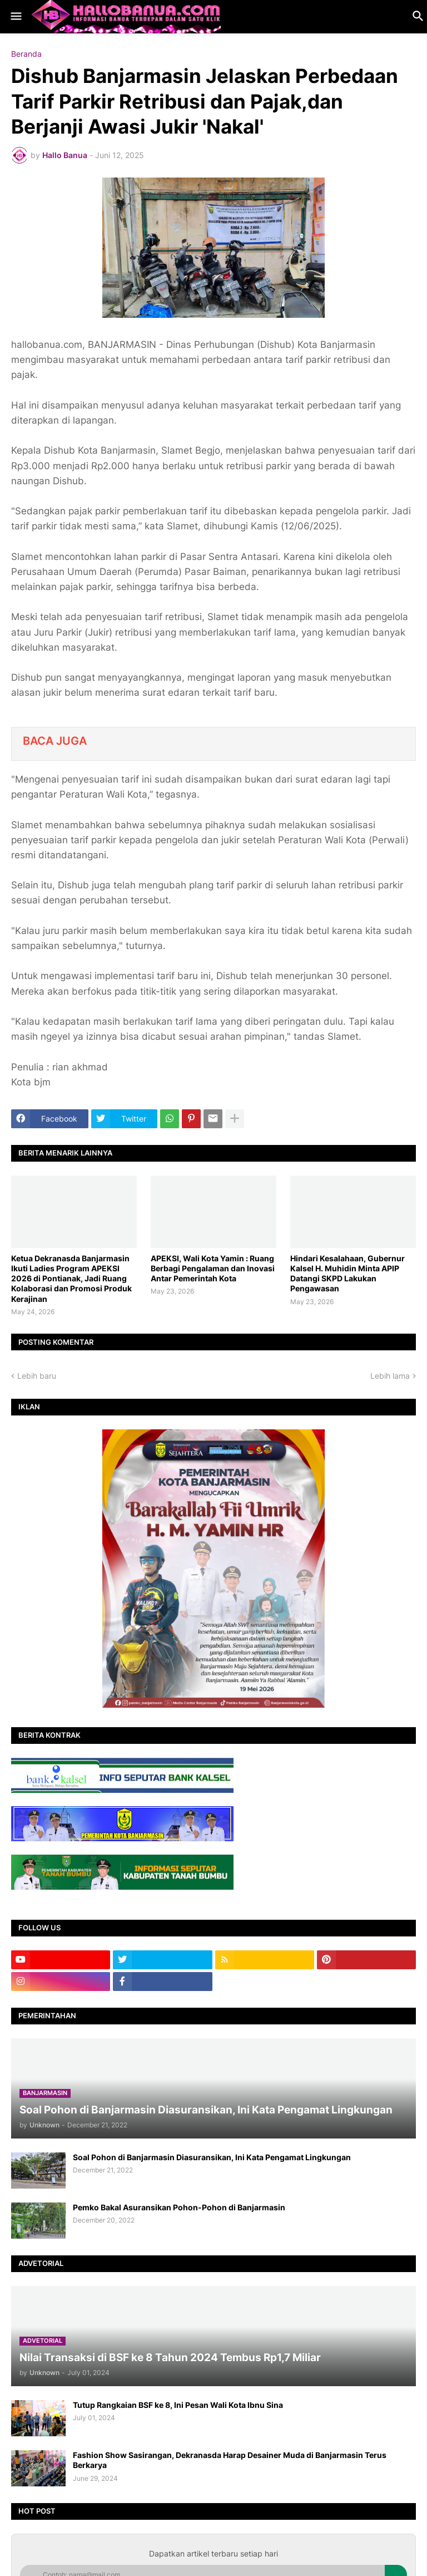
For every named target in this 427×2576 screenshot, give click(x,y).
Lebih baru (36, 1375)
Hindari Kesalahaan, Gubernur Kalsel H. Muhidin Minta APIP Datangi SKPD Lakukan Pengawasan (347, 1273)
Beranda (26, 54)
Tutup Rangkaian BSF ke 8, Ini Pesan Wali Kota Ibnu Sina (178, 2405)
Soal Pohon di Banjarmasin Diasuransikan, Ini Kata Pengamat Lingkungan (212, 2157)
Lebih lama (390, 1375)
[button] (15, 16)
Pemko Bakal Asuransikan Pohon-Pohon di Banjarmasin (179, 2207)
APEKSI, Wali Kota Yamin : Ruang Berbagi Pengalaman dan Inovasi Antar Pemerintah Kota (213, 1268)
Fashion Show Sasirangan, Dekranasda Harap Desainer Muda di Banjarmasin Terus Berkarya (229, 2460)
